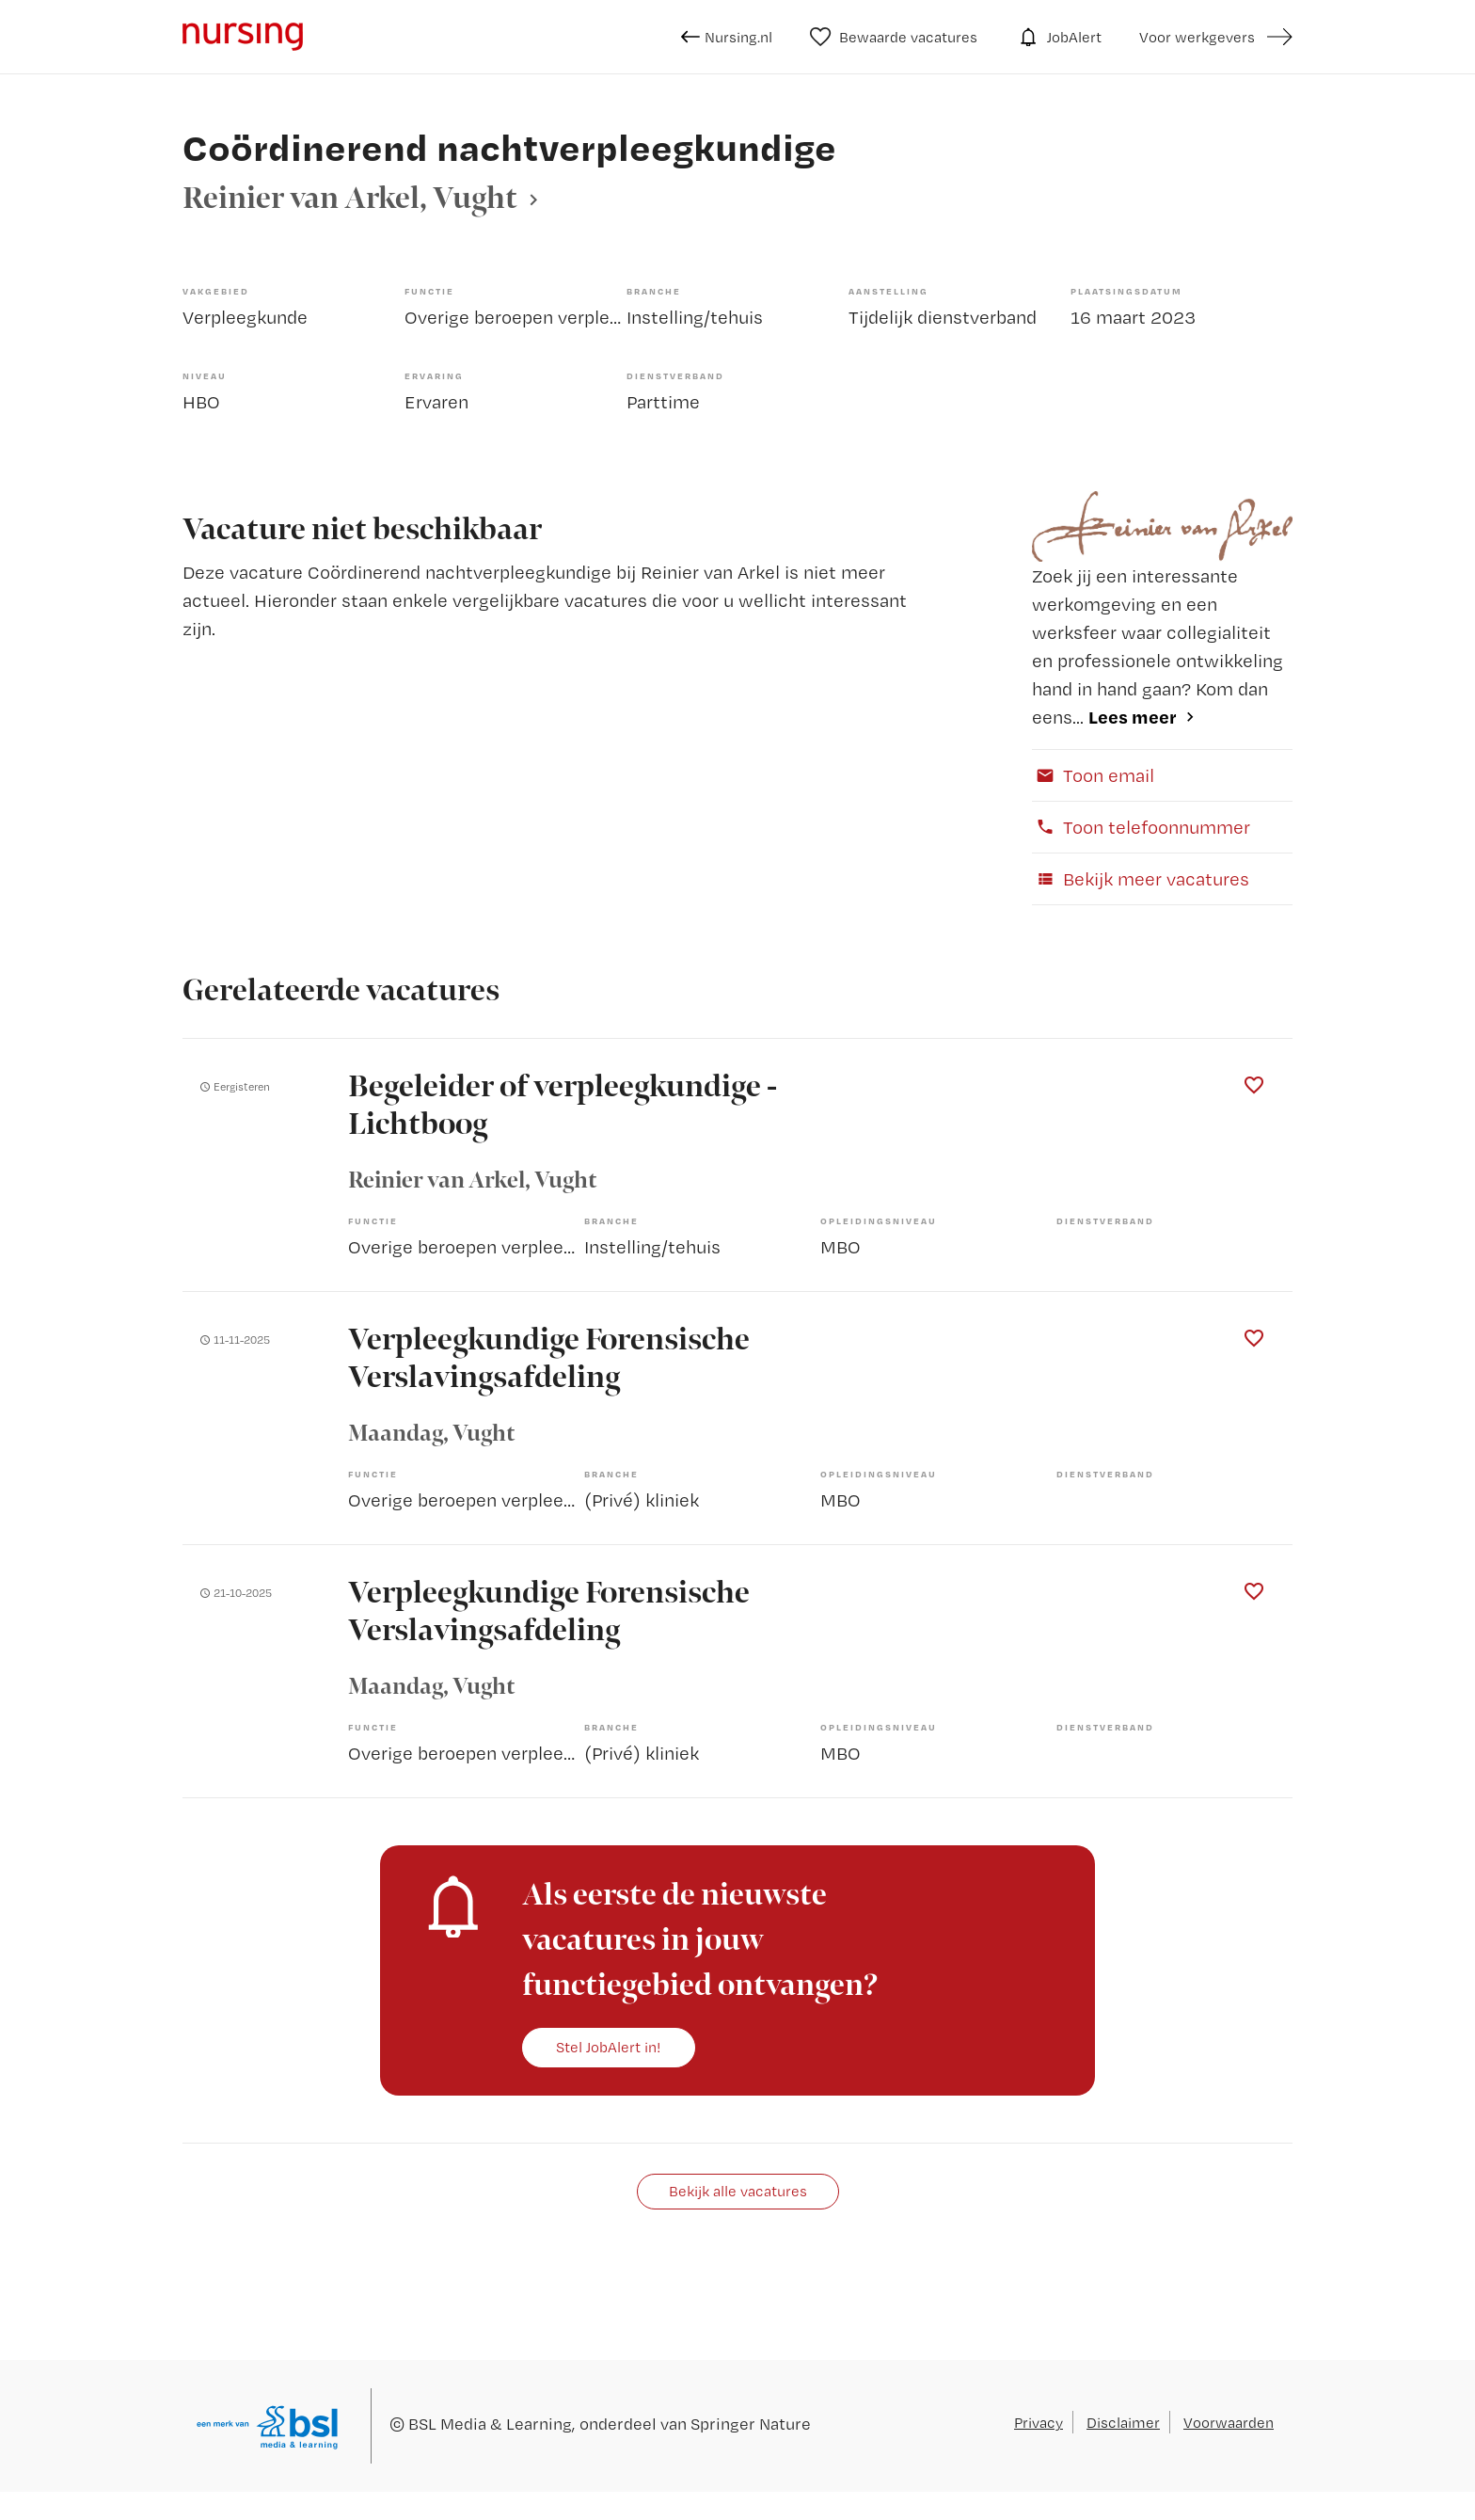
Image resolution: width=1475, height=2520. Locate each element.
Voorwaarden (1228, 2422)
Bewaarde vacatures (894, 36)
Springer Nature (750, 2423)
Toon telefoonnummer (1141, 826)
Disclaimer (1123, 2422)
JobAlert (1058, 36)
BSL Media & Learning (490, 2423)
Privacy (1038, 2422)
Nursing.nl (726, 36)
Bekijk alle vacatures (738, 2190)
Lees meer (1132, 716)
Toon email (1093, 775)
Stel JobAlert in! (608, 2046)
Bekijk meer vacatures (1140, 878)
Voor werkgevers (1197, 36)
